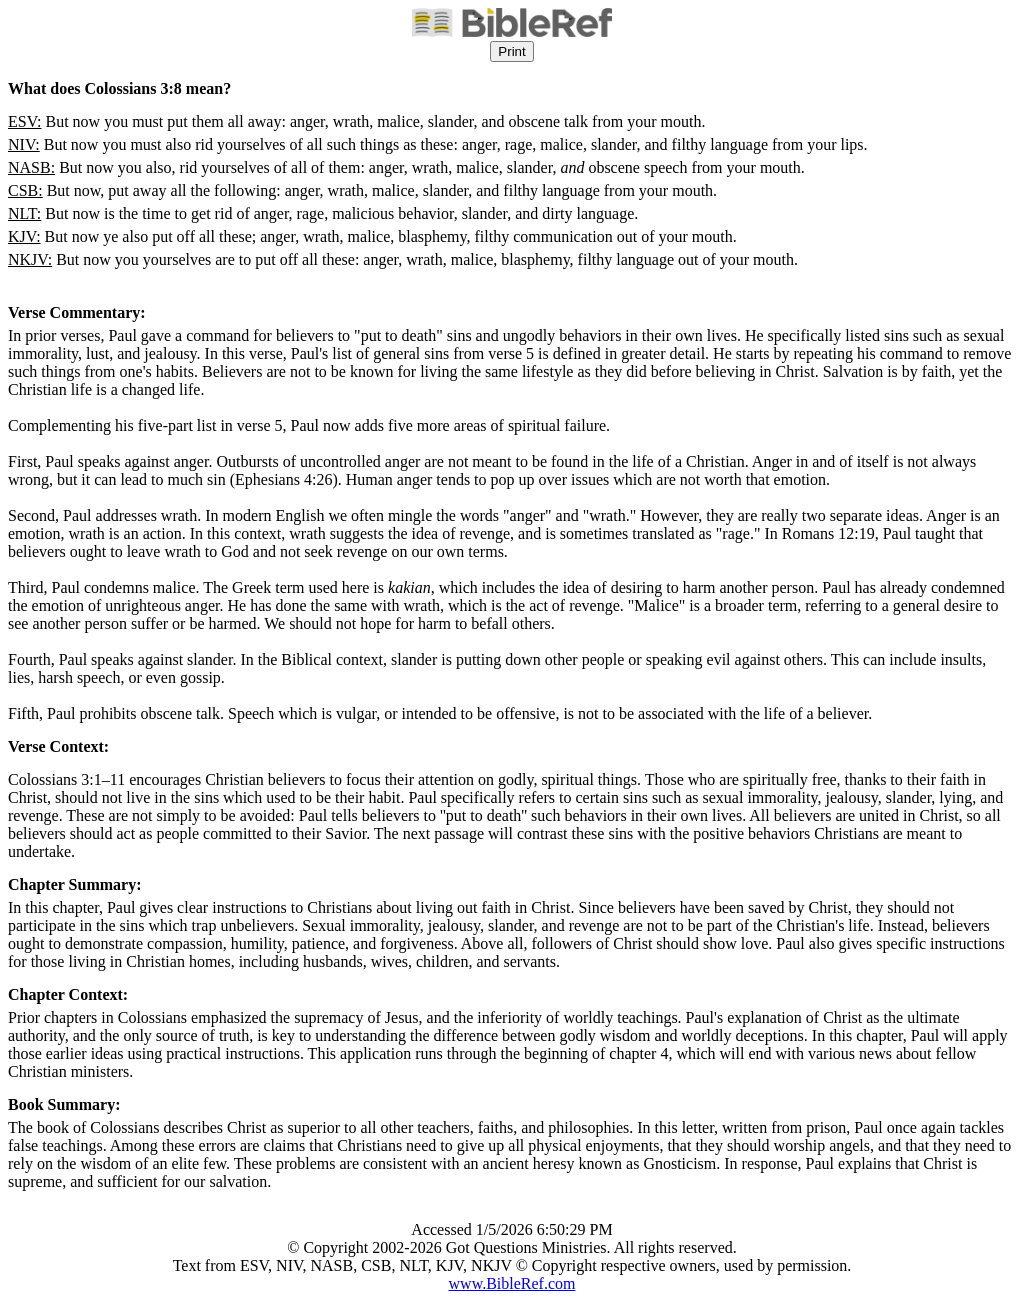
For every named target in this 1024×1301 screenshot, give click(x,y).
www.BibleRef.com (512, 1283)
